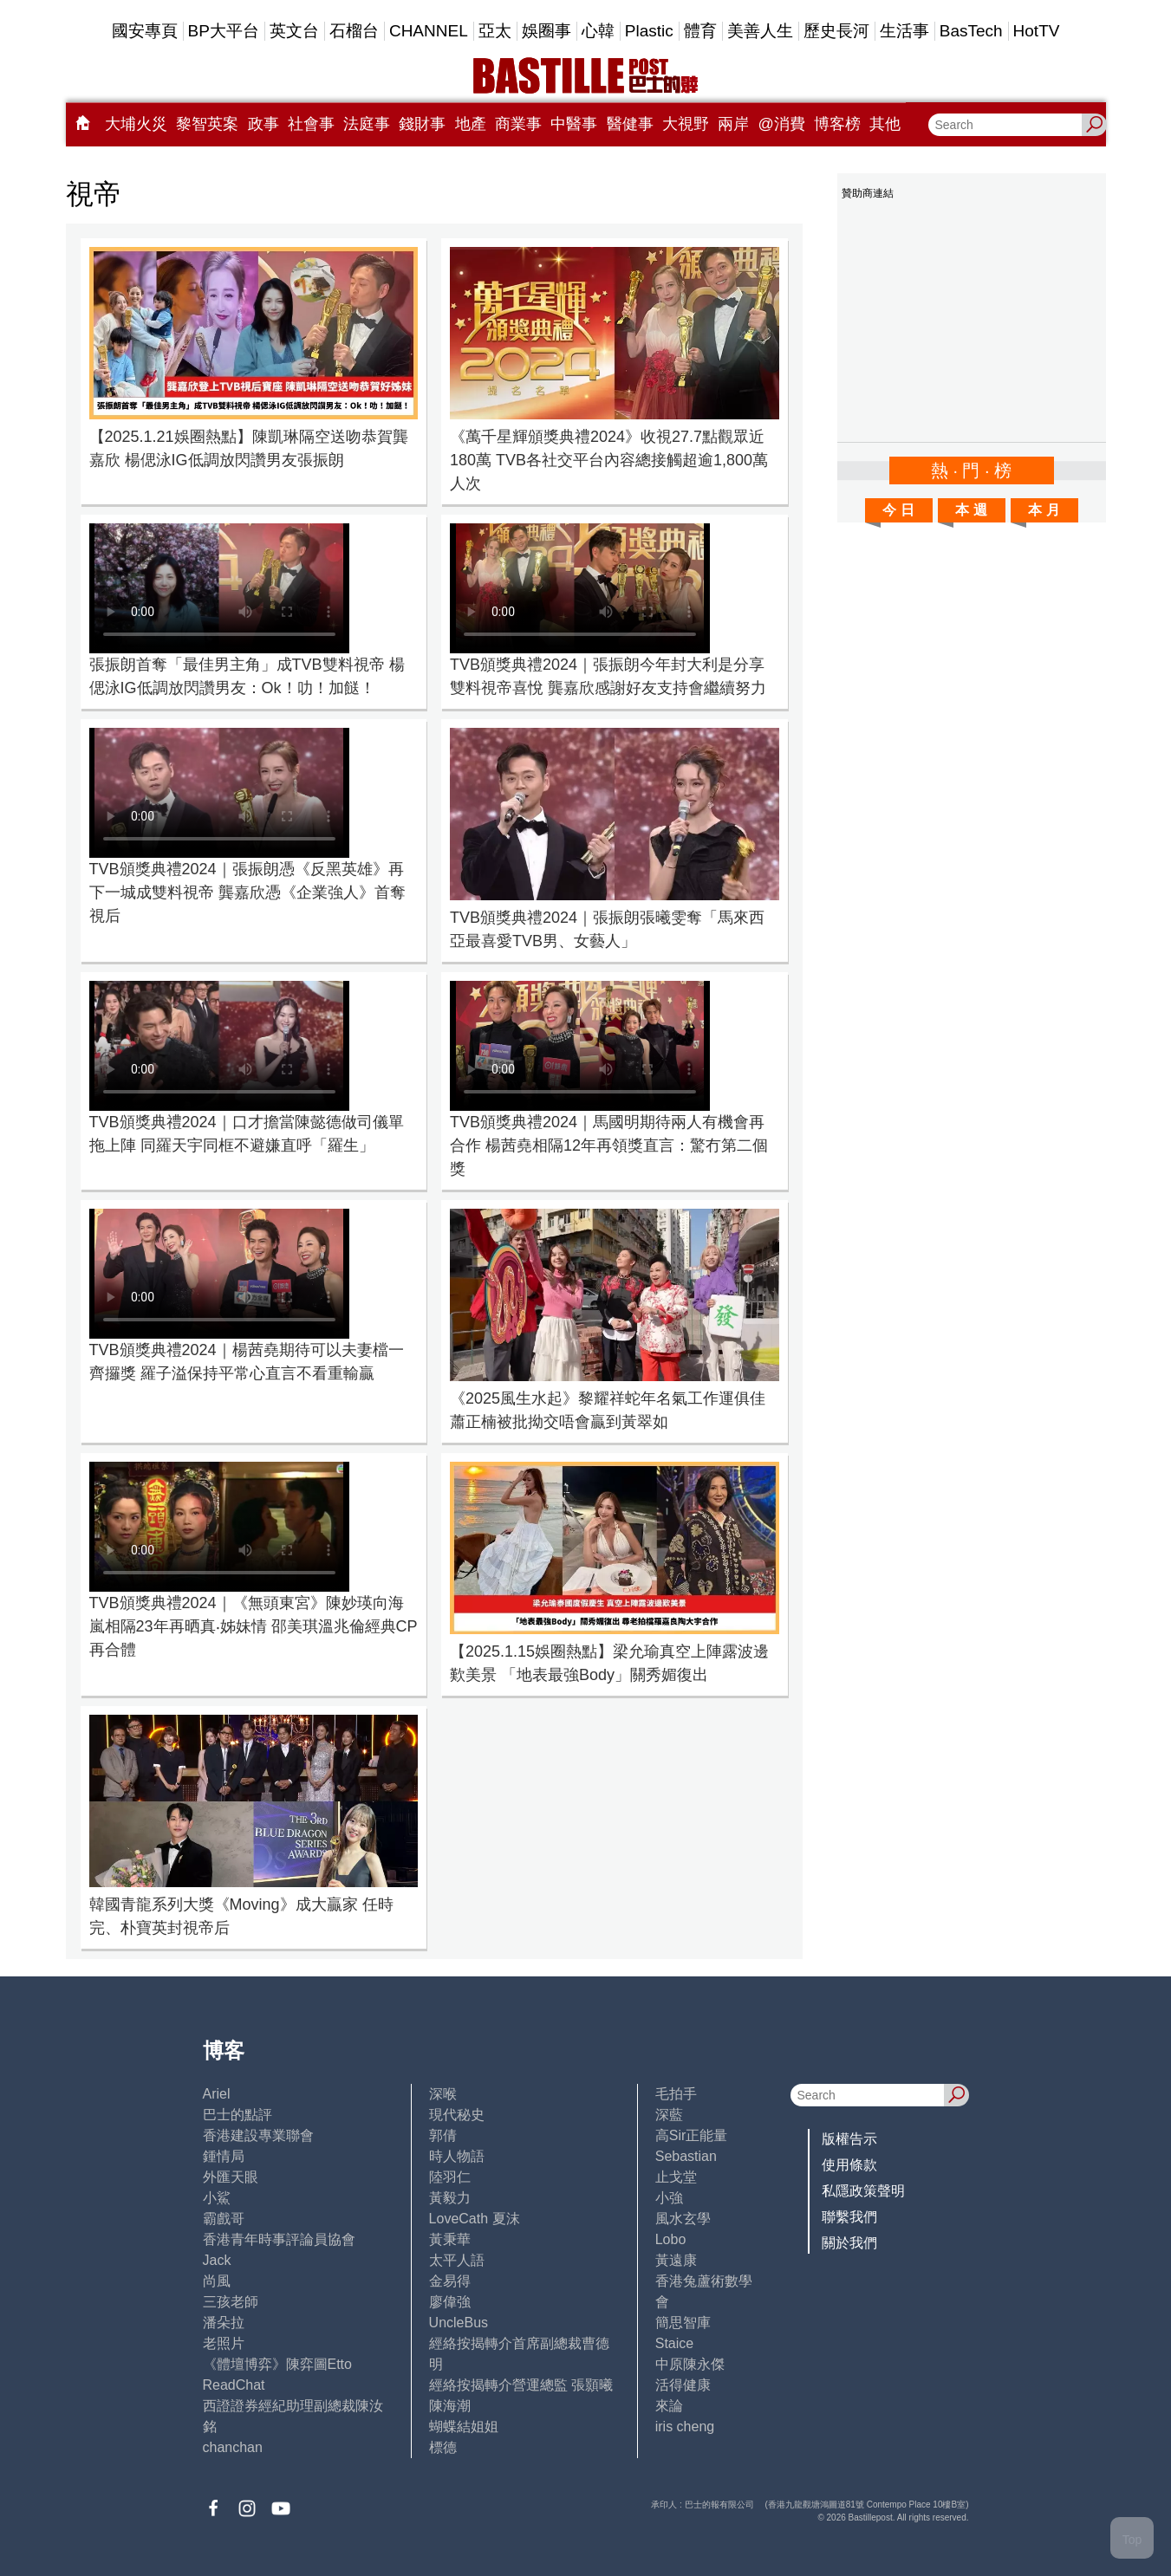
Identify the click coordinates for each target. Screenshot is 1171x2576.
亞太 (494, 31)
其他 (885, 124)
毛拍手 (676, 2093)
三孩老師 (230, 2301)
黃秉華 (450, 2239)
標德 (443, 2447)
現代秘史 (457, 2114)
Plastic (649, 31)
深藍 (669, 2114)
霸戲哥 (223, 2218)
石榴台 (354, 31)
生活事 (904, 31)
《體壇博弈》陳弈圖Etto (277, 2364)
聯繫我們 (849, 2216)
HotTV (1036, 31)
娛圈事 (546, 31)
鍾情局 (223, 2156)
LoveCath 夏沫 (474, 2218)
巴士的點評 (237, 2114)
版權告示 (849, 2139)
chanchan (233, 2447)
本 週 (970, 510)
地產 (470, 124)
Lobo (670, 2239)
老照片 (223, 2343)
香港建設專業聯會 (258, 2135)
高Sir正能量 (691, 2135)
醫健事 (630, 124)
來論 (669, 2405)
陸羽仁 (450, 2177)
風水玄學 (683, 2218)
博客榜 (837, 124)
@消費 (781, 124)
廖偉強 (450, 2301)
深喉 (443, 2093)
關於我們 (849, 2242)
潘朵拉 (223, 2322)
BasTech (971, 31)
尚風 (217, 2281)
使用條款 (849, 2164)
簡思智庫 (683, 2322)
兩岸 (733, 124)
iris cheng (684, 2426)
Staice (674, 2343)
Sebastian (686, 2156)
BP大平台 (223, 31)
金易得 (450, 2281)
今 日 (898, 510)
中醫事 (573, 124)
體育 (700, 31)
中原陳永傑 (690, 2364)
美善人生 (760, 31)
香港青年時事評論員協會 (279, 2239)
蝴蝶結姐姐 (463, 2426)
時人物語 (457, 2156)
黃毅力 (450, 2197)
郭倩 (443, 2135)
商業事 (518, 124)
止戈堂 (676, 2177)
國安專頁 (145, 31)
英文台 (294, 31)
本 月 (1043, 510)
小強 (669, 2197)
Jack (217, 2260)
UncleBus (458, 2322)
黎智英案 (207, 124)
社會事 (311, 124)
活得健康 (683, 2385)
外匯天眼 (230, 2177)
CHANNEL (428, 31)
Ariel (217, 2093)
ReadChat (234, 2385)
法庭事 (366, 124)
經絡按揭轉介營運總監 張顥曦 (521, 2385)
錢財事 (422, 124)
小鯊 (217, 2197)
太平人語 (457, 2260)
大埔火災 (136, 124)
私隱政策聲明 (863, 2190)
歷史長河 (836, 31)
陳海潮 (450, 2405)
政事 (263, 124)
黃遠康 (676, 2260)
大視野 (685, 124)
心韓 (598, 31)
